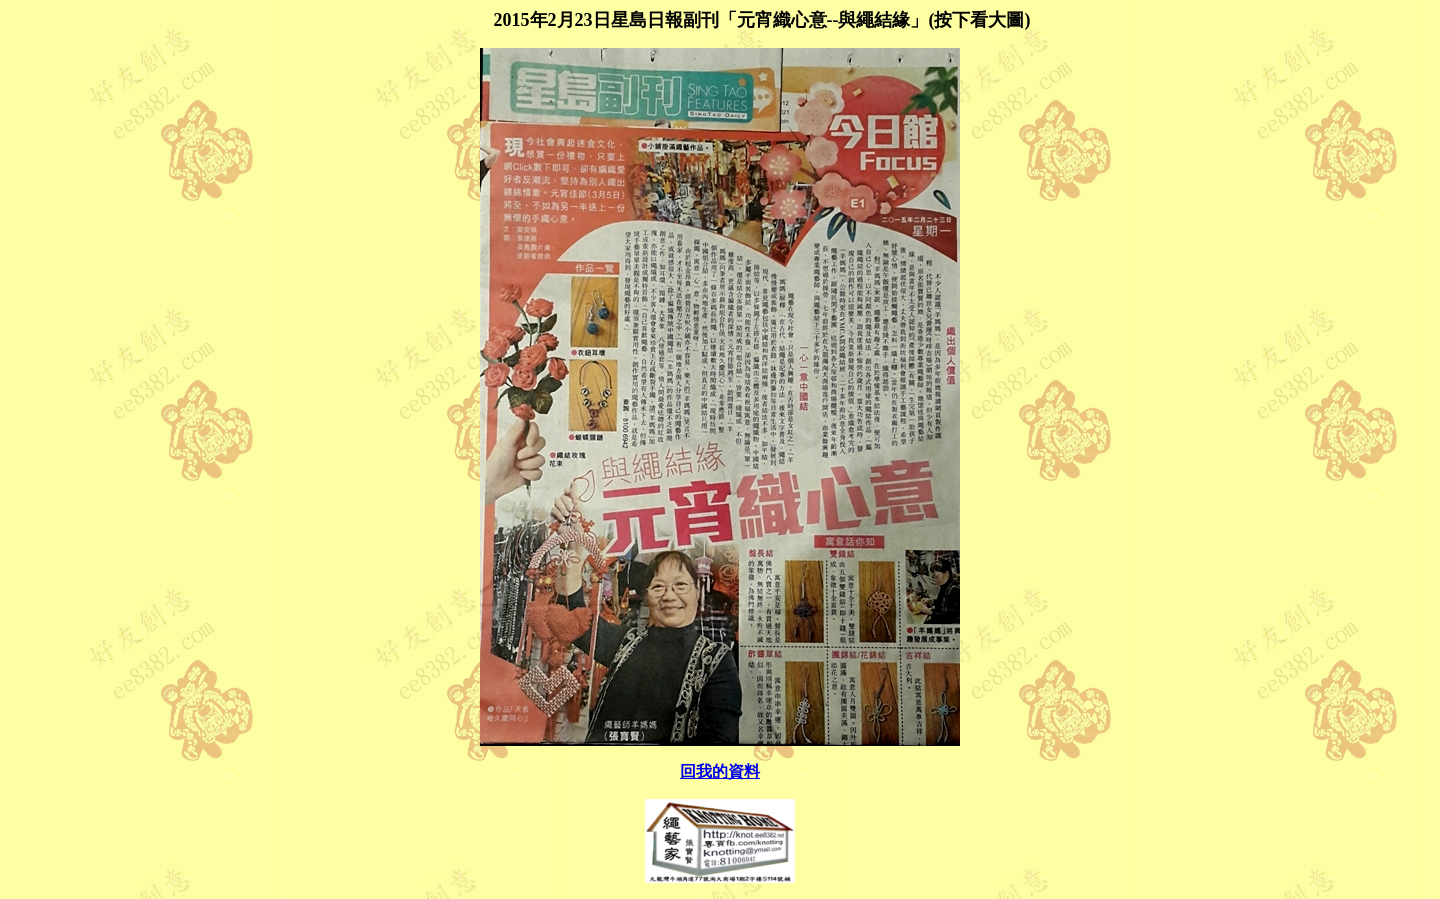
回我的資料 (720, 771)
